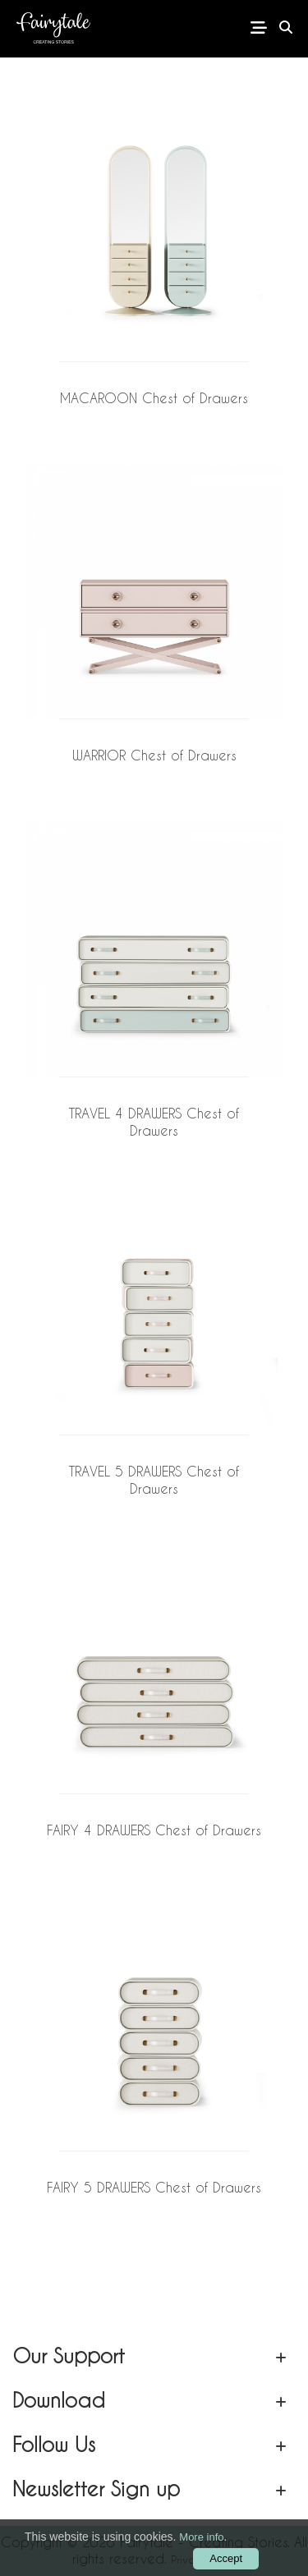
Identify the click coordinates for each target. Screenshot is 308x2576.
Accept (225, 2558)
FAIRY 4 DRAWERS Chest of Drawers (154, 1830)
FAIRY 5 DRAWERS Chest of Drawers (154, 2187)
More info (201, 2537)
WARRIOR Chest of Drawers (154, 755)
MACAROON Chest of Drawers (154, 398)
